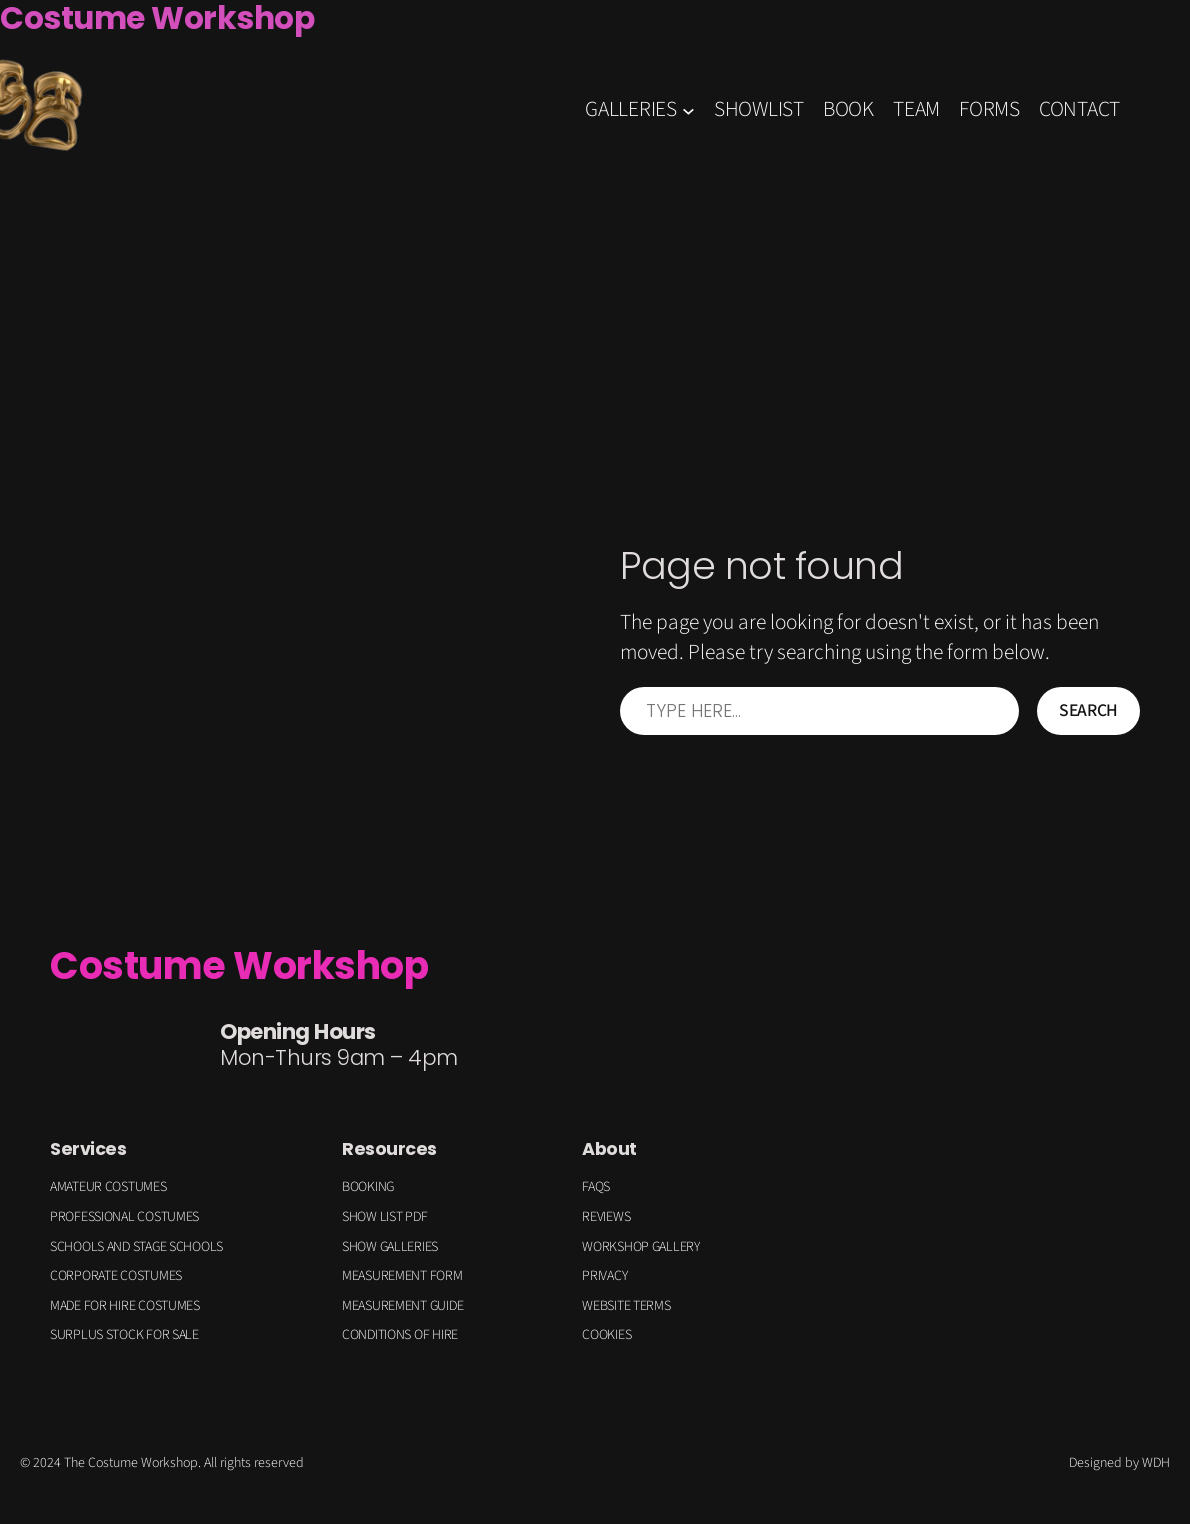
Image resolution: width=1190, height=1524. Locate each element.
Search (1088, 710)
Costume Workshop (239, 965)
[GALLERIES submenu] (688, 110)
